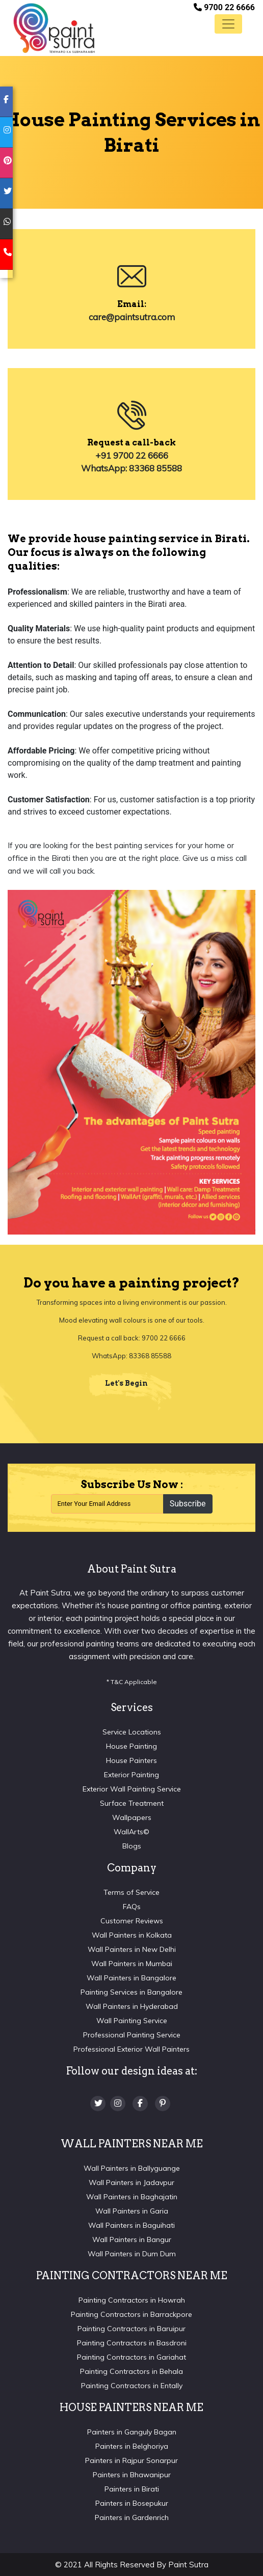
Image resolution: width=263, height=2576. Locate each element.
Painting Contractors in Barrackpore (131, 2314)
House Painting (131, 1746)
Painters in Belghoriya (131, 2446)
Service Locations (131, 1732)
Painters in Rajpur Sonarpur (131, 2460)
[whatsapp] (6, 224)
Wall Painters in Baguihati (131, 2225)
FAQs (132, 1906)
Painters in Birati (131, 2489)
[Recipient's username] (107, 1504)
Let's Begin (126, 1383)
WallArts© (131, 1831)
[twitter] (6, 193)
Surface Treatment (132, 1803)
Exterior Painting (131, 1774)
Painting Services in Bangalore (131, 1992)
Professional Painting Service (131, 2034)
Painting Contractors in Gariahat (131, 2357)
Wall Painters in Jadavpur (131, 2182)
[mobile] (6, 254)
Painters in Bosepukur (131, 2503)
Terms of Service (131, 1892)
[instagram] (6, 132)
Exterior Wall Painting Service (132, 1789)
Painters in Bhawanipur (132, 2474)
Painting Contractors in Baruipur (131, 2328)
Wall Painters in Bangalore (131, 1977)
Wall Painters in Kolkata (132, 1935)
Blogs (131, 1846)
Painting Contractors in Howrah (131, 2300)
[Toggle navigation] (228, 24)
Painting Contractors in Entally (131, 2385)
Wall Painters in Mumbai (131, 1963)
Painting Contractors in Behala (131, 2371)
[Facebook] (140, 2103)
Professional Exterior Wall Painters (131, 2049)
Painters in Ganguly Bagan (131, 2432)
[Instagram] (117, 2103)
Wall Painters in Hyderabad (132, 2006)
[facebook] (6, 102)
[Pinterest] (162, 2103)
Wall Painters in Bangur (131, 2239)
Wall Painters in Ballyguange (132, 2168)
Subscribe (188, 1503)
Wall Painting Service (131, 2020)
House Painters (131, 1760)
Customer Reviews (131, 1920)
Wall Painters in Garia (131, 2211)
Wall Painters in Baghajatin (131, 2196)
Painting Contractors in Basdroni (132, 2342)
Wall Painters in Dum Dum (132, 2253)
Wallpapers (131, 1817)
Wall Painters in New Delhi (132, 1949)
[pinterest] (6, 163)
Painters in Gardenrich (132, 2517)
